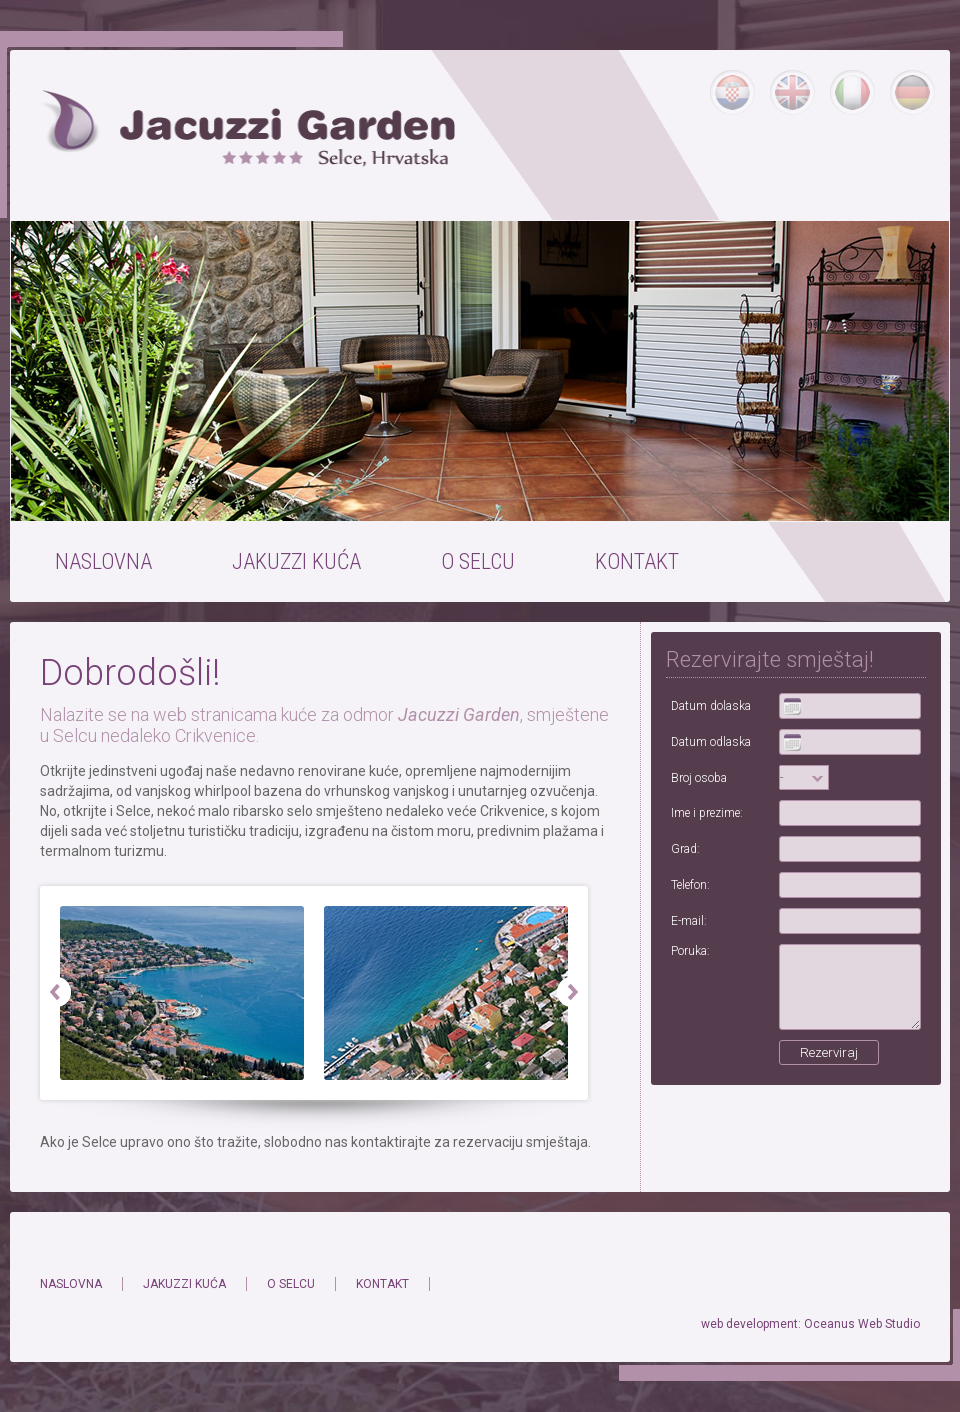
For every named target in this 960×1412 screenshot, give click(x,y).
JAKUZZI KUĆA (296, 561)
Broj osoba (699, 778)
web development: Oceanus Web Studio (810, 1324)
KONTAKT (637, 561)
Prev (56, 993)
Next (572, 993)
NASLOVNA (103, 561)
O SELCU (478, 561)
